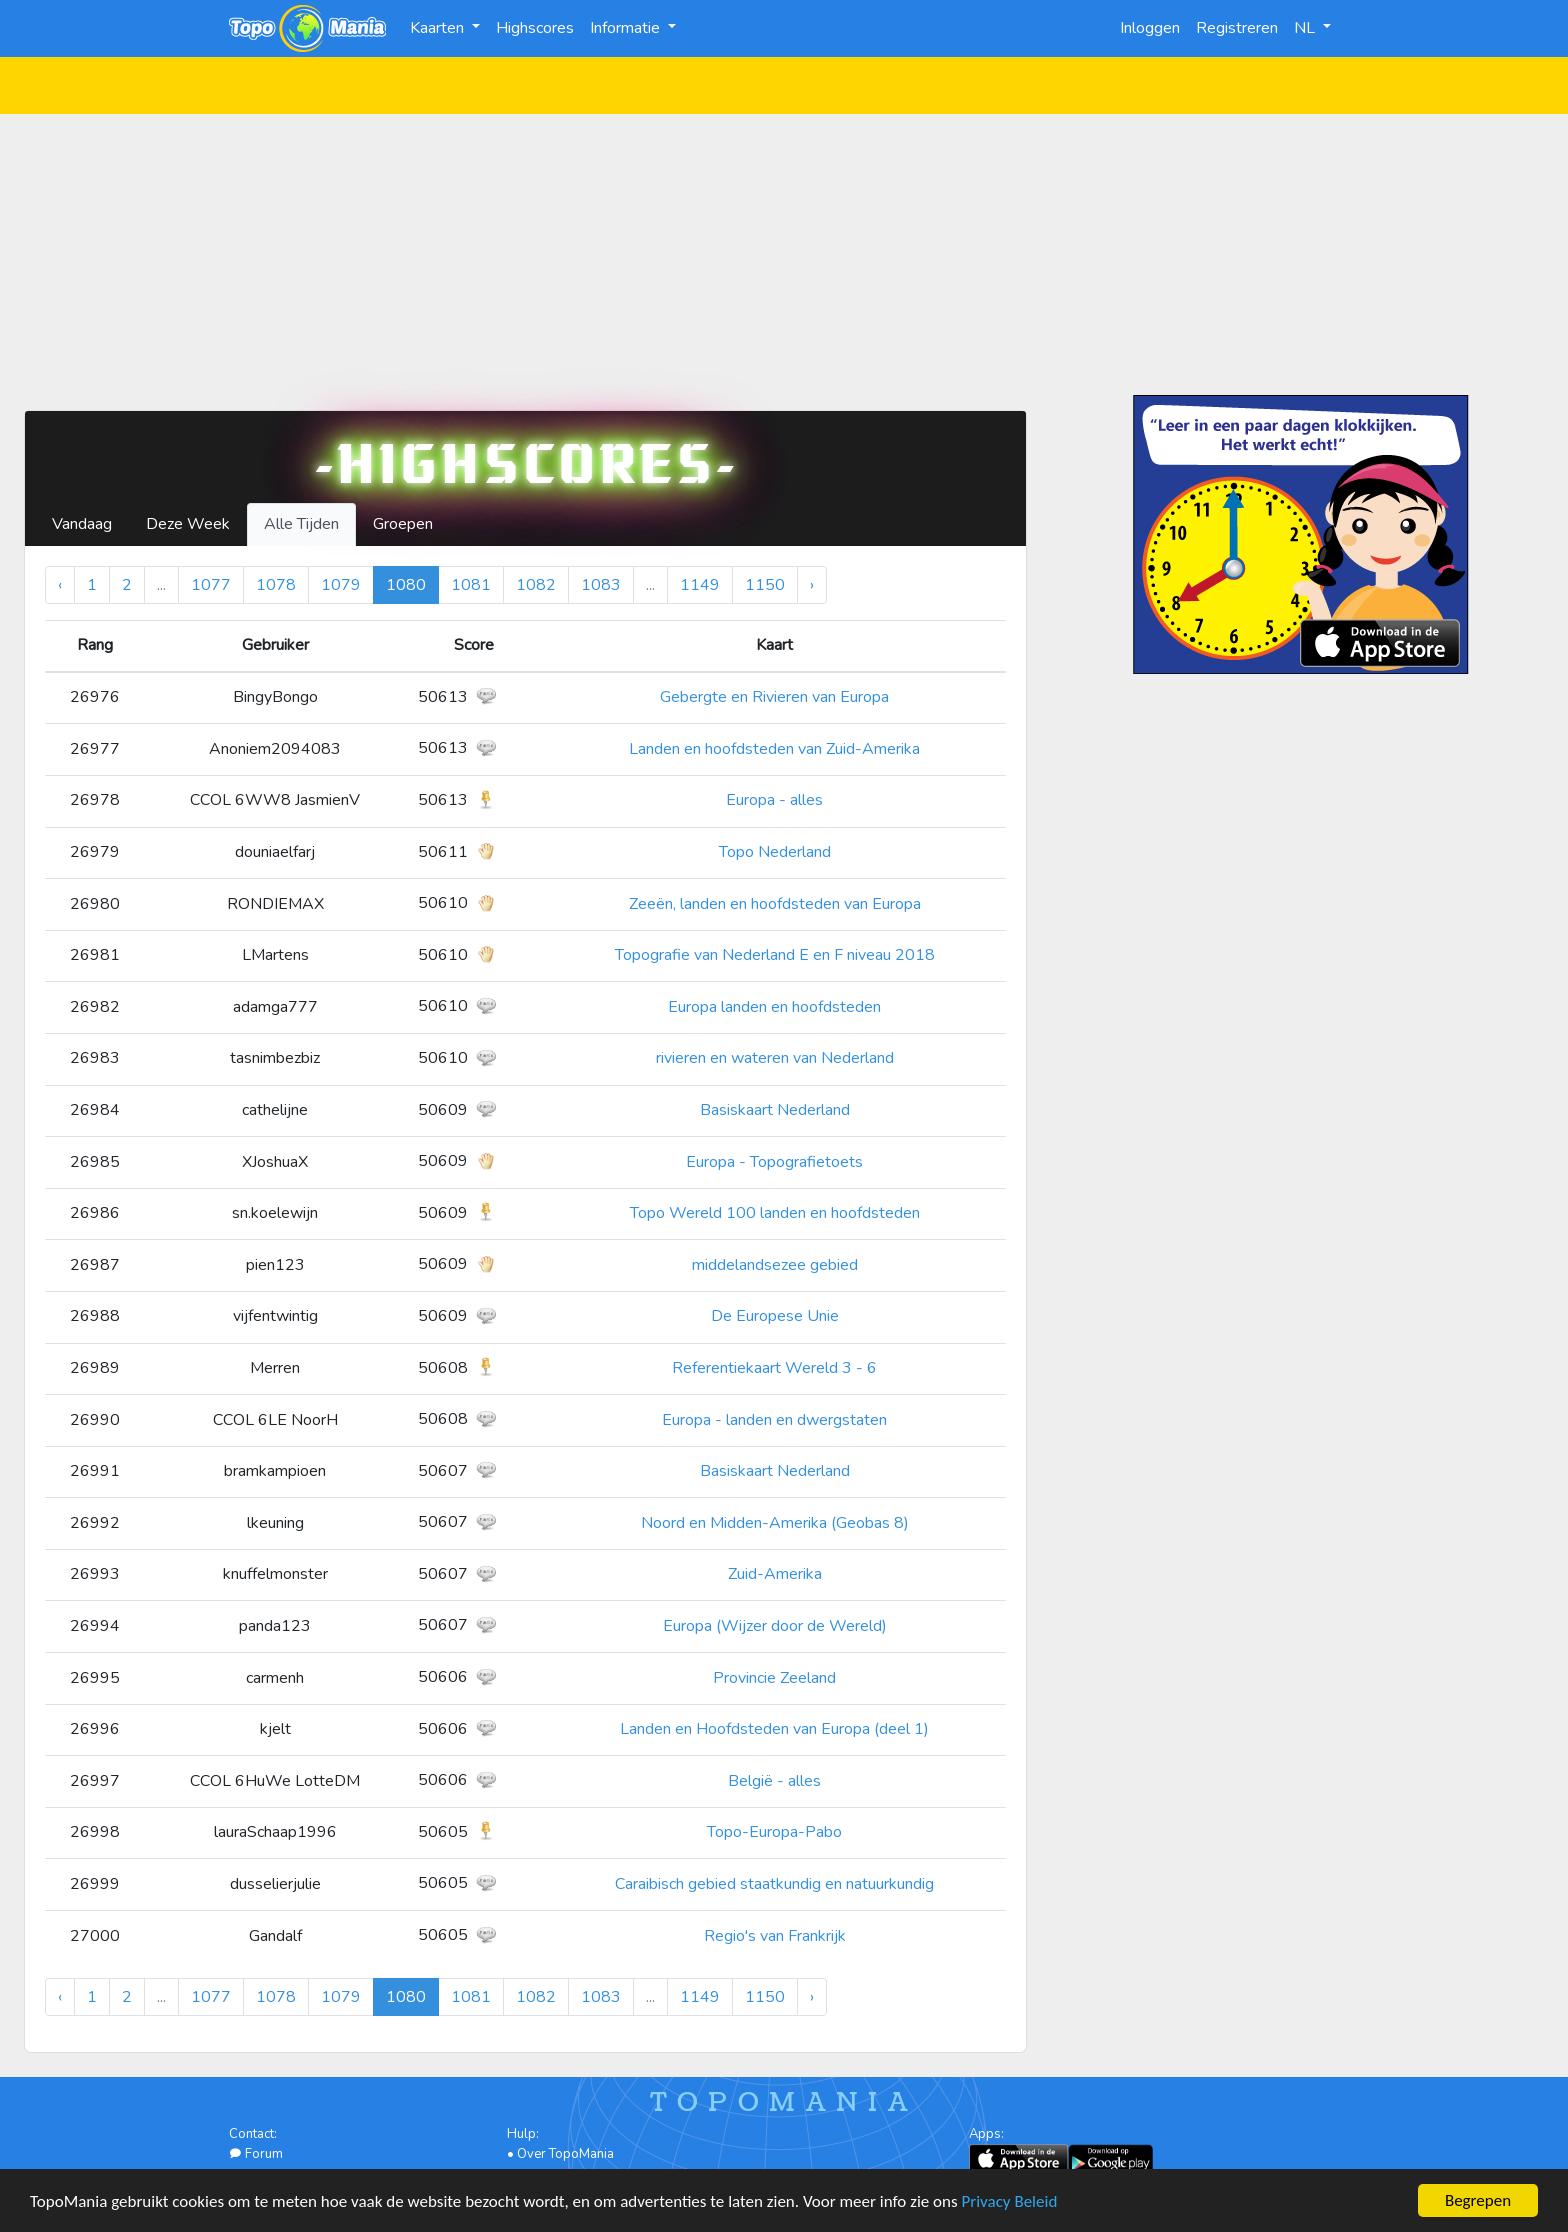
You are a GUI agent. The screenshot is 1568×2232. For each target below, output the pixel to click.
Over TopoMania (565, 2154)
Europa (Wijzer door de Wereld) (775, 1626)
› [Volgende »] (812, 585)
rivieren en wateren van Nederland (775, 1058)
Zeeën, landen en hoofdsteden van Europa (775, 904)
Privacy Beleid (1010, 2202)
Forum (256, 2154)
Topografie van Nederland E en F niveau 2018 (775, 955)
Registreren (1237, 28)
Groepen (403, 524)
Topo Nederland (775, 852)
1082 (536, 585)
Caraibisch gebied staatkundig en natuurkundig (774, 1884)
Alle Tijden (301, 524)
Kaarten (439, 28)
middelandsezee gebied (775, 1265)
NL (1306, 28)
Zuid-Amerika (775, 1574)
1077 (211, 585)
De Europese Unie (775, 1316)
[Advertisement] (784, 254)
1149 (700, 585)
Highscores (535, 28)
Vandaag (82, 524)
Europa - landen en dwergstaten (774, 1420)
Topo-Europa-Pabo (774, 1832)
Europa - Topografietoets (774, 1162)
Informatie (627, 28)
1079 (341, 585)
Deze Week (188, 524)
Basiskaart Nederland (775, 1110)
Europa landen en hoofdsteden (774, 1007)
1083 (601, 585)
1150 (765, 585)
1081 (471, 585)
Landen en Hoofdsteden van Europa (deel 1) (774, 1729)
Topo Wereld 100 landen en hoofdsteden (775, 1213)
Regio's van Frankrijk (775, 1936)
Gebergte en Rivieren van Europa (774, 697)
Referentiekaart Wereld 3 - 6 (774, 1368)
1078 (276, 585)
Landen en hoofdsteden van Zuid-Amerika (774, 749)
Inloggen (1150, 28)
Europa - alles (774, 800)
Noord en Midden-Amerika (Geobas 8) (775, 1523)
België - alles (774, 1781)
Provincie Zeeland (774, 1678)
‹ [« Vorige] (60, 585)
